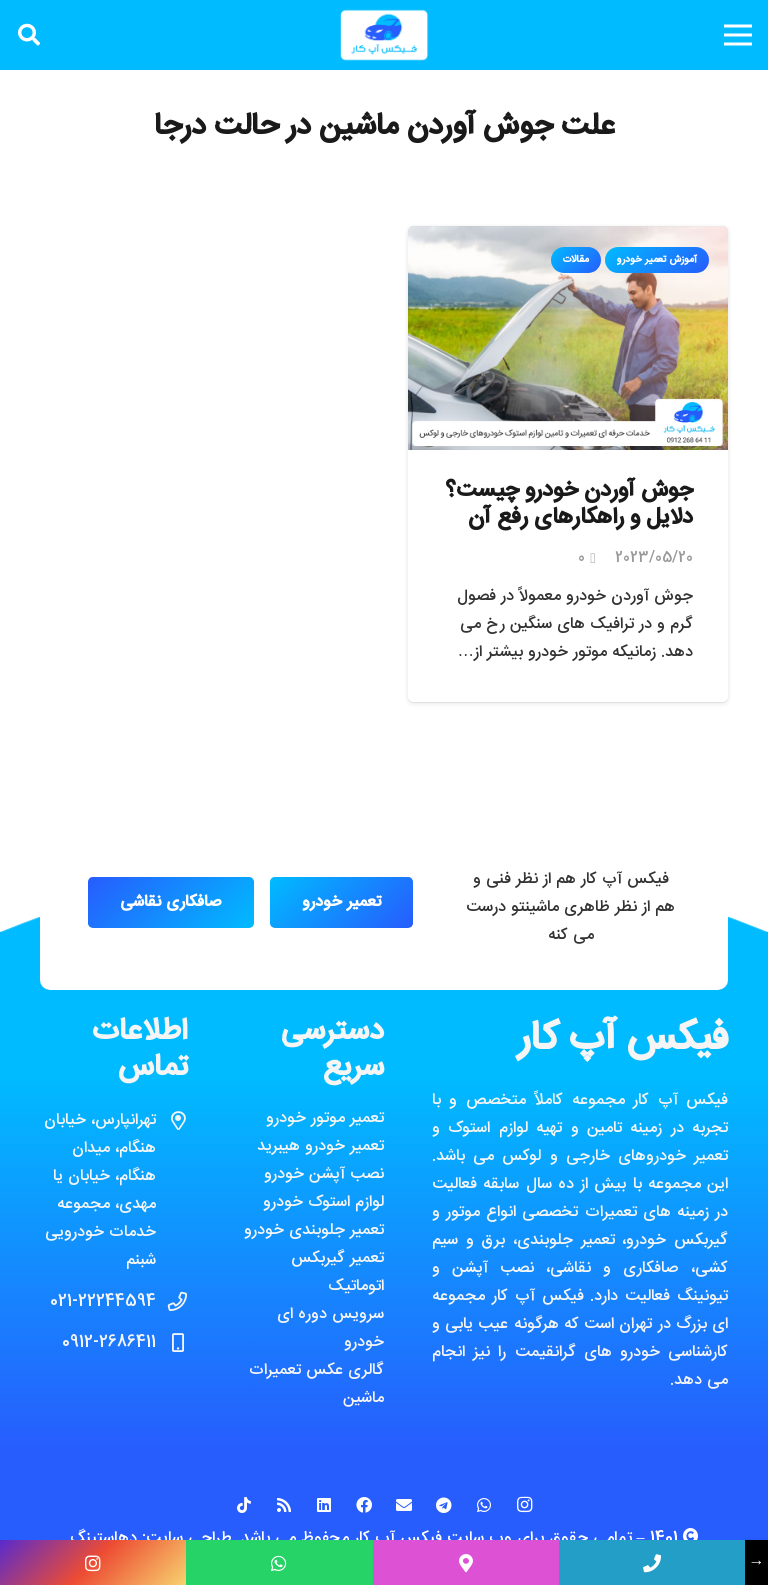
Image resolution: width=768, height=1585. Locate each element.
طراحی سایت (189, 1538)
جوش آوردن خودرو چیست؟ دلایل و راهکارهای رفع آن (569, 505)
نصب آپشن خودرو (324, 1174)
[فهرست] (738, 35)
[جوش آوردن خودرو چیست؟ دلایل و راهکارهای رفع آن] (568, 239)
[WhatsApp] (484, 1505)
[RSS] (284, 1505)
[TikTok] (244, 1505)
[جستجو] (29, 35)
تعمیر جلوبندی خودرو (314, 1230)
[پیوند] (384, 35)
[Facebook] (364, 1505)
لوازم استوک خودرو (323, 1202)
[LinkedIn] (324, 1505)
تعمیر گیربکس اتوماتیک (337, 1272)
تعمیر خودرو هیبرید (320, 1146)
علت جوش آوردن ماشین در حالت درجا (384, 127)
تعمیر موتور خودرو (325, 1118)
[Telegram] (444, 1505)
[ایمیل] (404, 1505)
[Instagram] (524, 1505)
